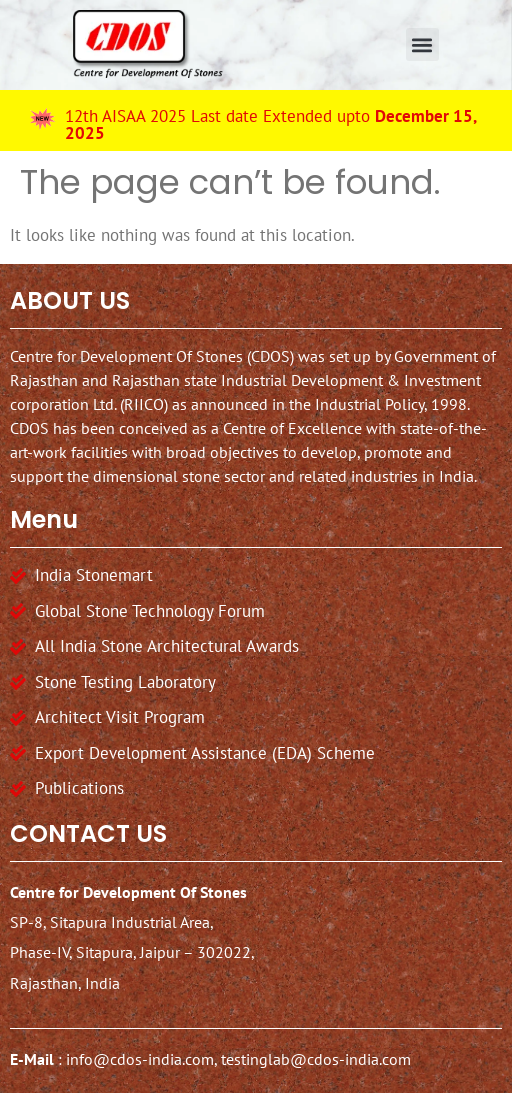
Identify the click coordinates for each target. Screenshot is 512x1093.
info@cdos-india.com (140, 1057)
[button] (422, 44)
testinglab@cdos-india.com (316, 1057)
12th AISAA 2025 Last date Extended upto (270, 124)
